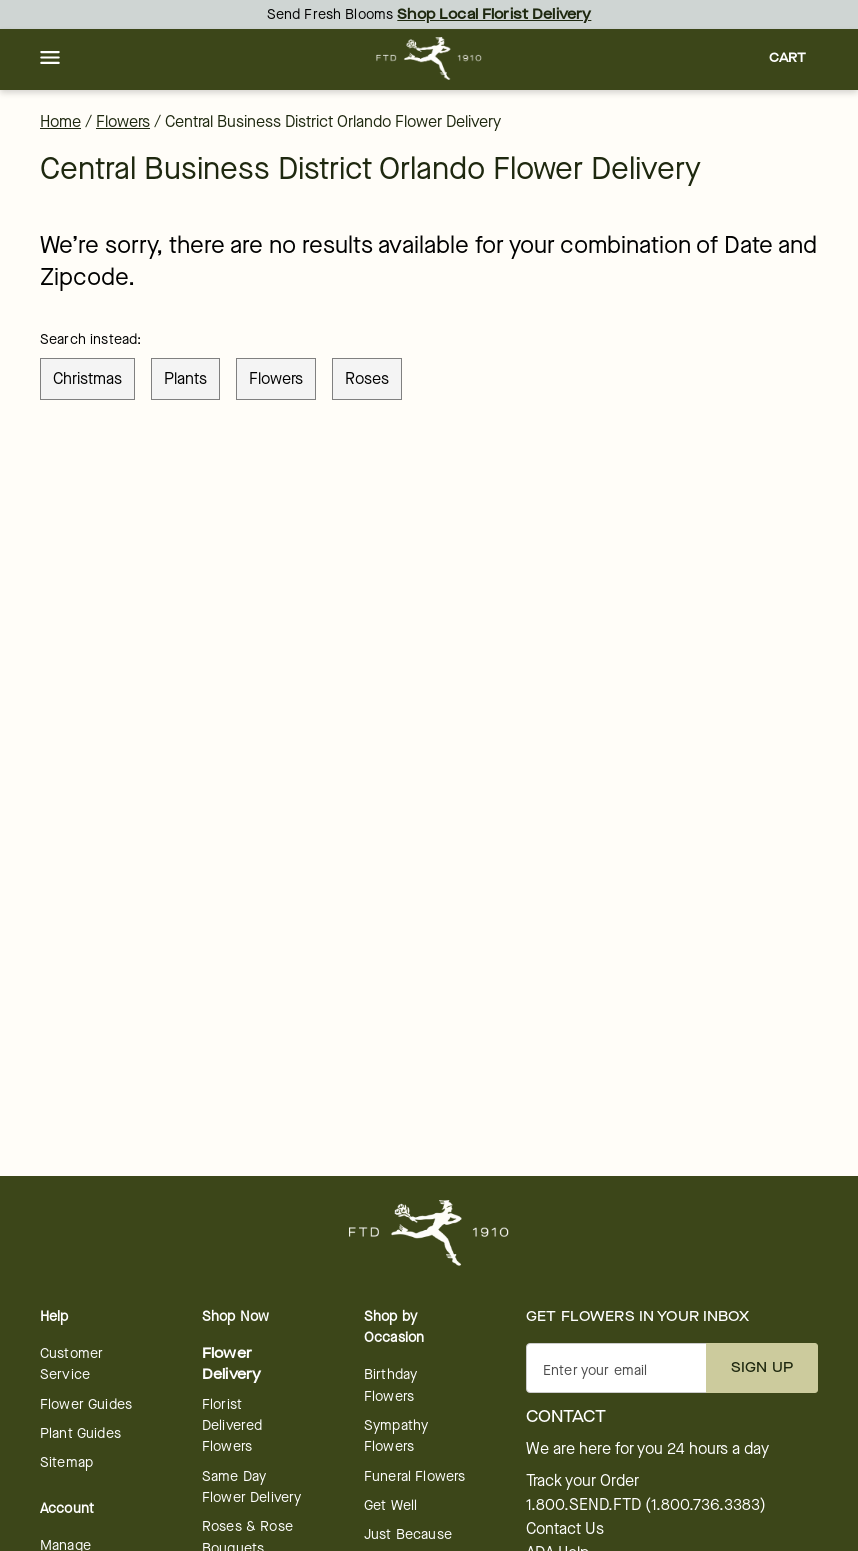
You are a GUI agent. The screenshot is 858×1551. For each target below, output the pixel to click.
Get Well (390, 1505)
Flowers (123, 121)
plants (185, 378)
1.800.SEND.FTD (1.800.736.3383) (646, 1505)
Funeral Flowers (414, 1476)
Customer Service (71, 1364)
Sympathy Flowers (396, 1436)
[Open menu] (50, 59)
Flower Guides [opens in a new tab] (86, 1404)
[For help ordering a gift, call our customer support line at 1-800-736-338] (429, 58)
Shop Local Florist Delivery (494, 14)
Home (60, 121)
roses (367, 378)
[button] (50, 59)
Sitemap (66, 1462)
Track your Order (582, 1481)
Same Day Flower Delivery (251, 1487)
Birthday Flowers (390, 1385)
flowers (276, 378)
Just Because (408, 1534)
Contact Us (565, 1529)
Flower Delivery (231, 1364)
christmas (87, 378)
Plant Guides (80, 1433)
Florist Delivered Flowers (232, 1426)
